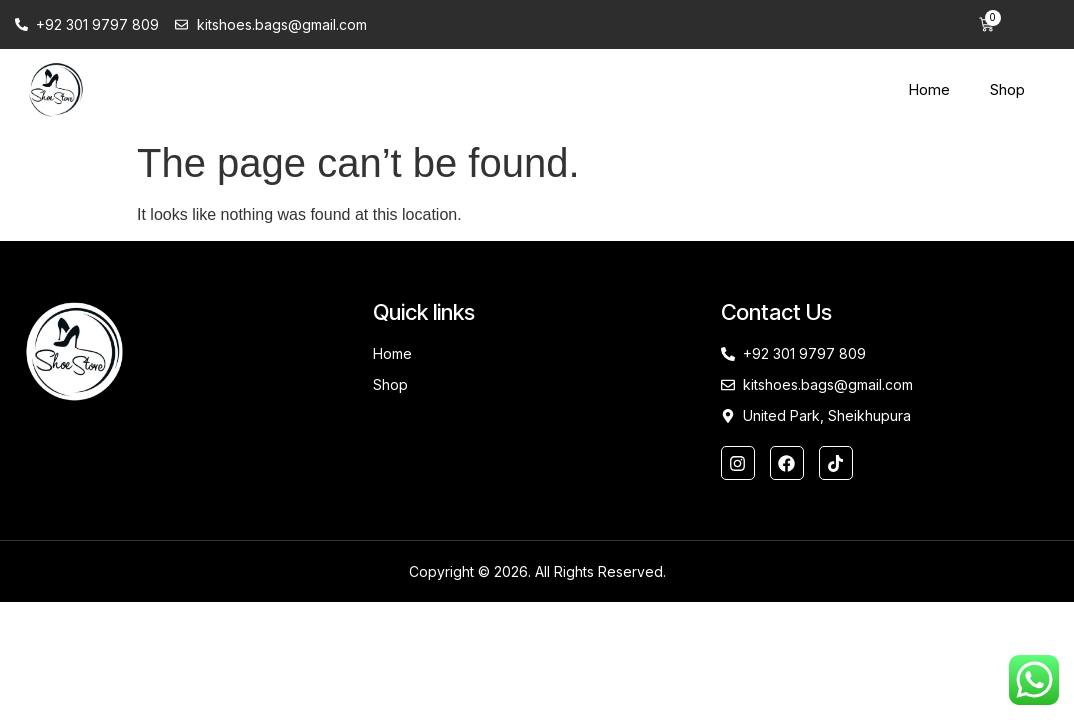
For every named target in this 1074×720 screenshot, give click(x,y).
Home (929, 89)
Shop (1007, 89)
